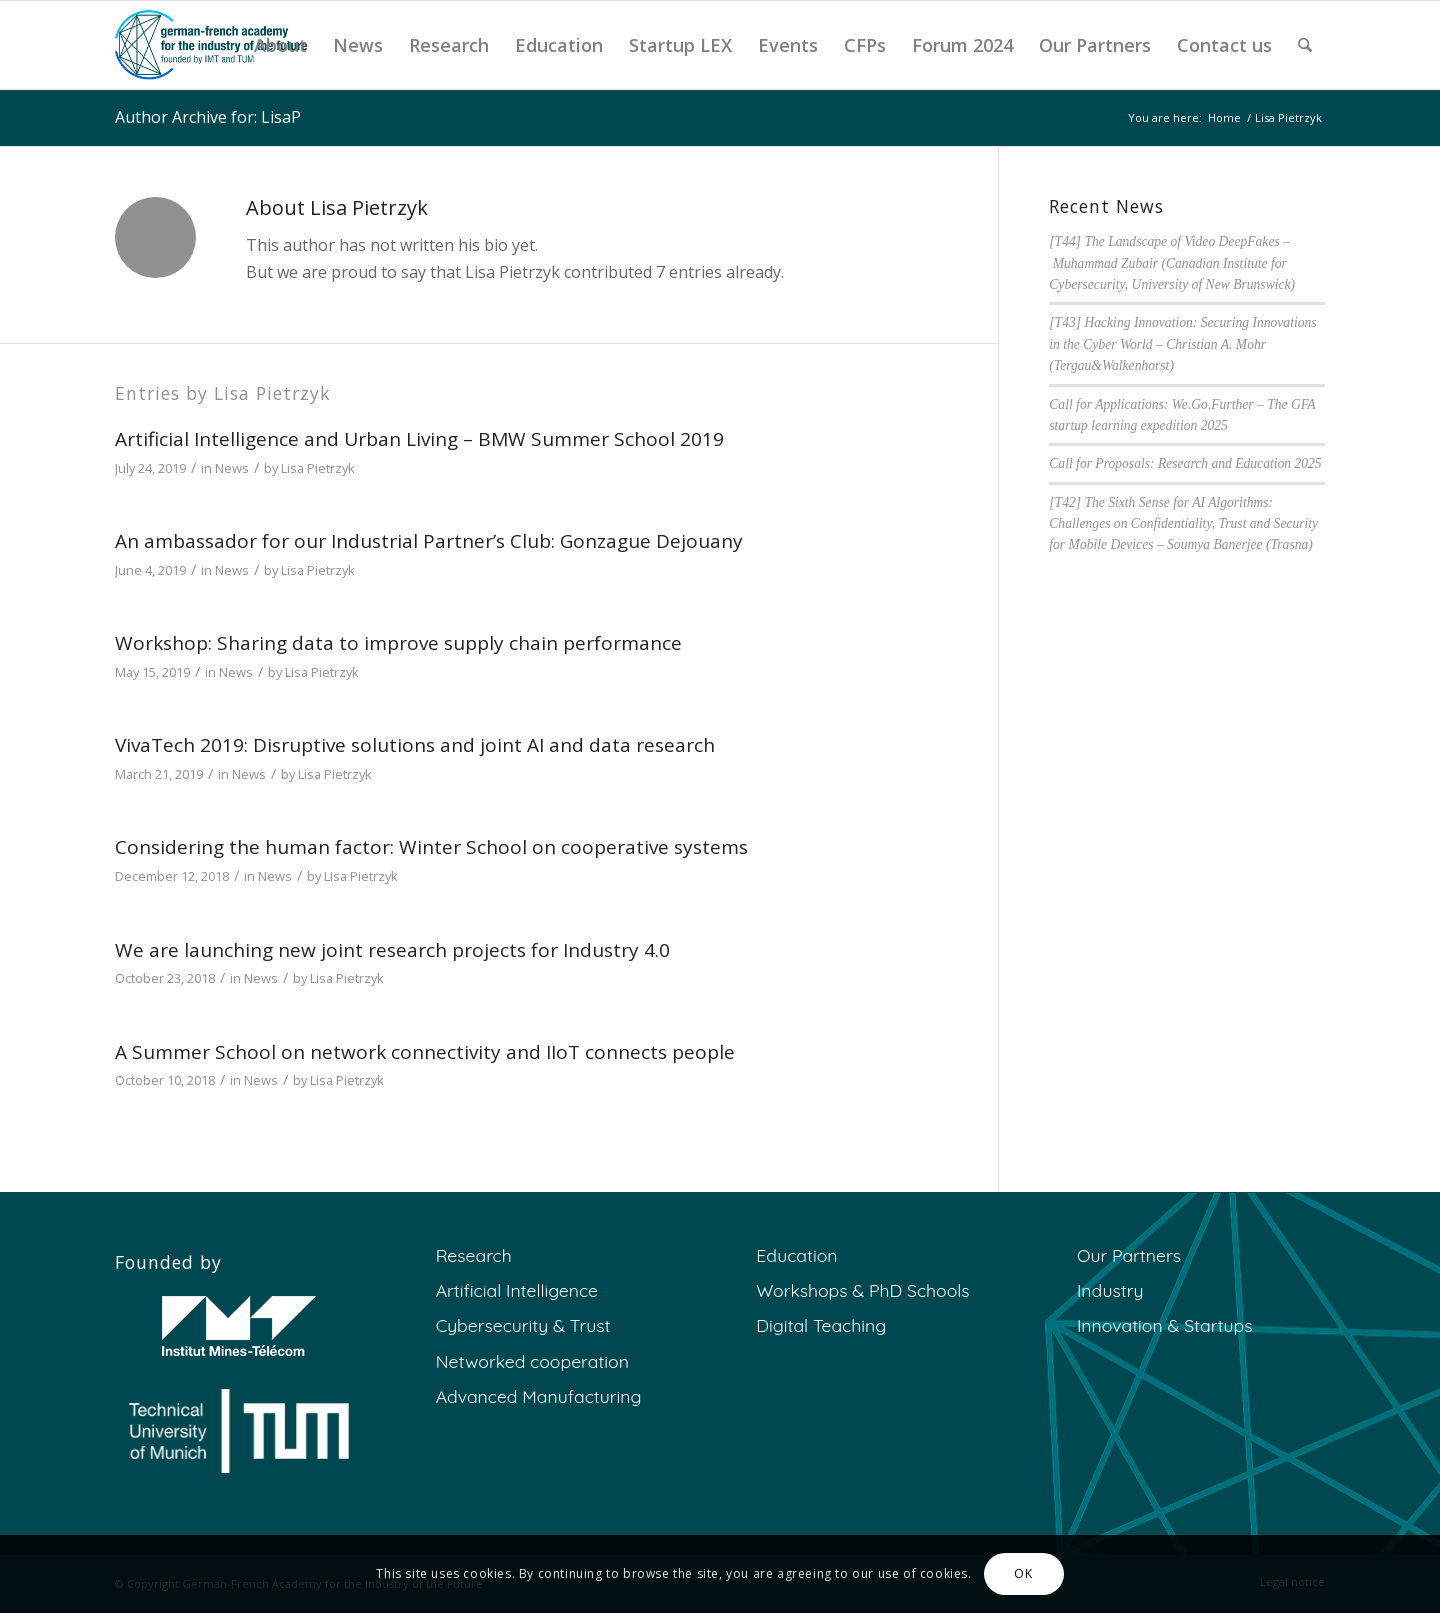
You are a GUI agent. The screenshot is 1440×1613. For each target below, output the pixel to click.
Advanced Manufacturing (539, 1396)
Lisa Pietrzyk (318, 468)
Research (474, 1255)
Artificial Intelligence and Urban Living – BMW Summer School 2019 (419, 439)
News (232, 468)
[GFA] (211, 45)
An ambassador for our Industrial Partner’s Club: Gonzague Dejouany (429, 541)
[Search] (1305, 45)
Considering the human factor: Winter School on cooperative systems (431, 847)
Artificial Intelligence (517, 1290)
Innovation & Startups (1164, 1325)
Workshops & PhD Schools (862, 1290)
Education (796, 1255)
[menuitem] (280, 45)
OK (1023, 1573)
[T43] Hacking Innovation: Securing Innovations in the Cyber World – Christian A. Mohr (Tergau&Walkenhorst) (1182, 344)
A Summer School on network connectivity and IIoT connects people (425, 1052)
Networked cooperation (532, 1361)
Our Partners (1129, 1255)
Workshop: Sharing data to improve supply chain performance (398, 643)
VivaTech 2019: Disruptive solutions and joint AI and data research (415, 745)
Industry (1110, 1290)
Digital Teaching (821, 1325)
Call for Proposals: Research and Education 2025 (1185, 463)
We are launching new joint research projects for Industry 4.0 (392, 950)
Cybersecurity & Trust (523, 1325)
